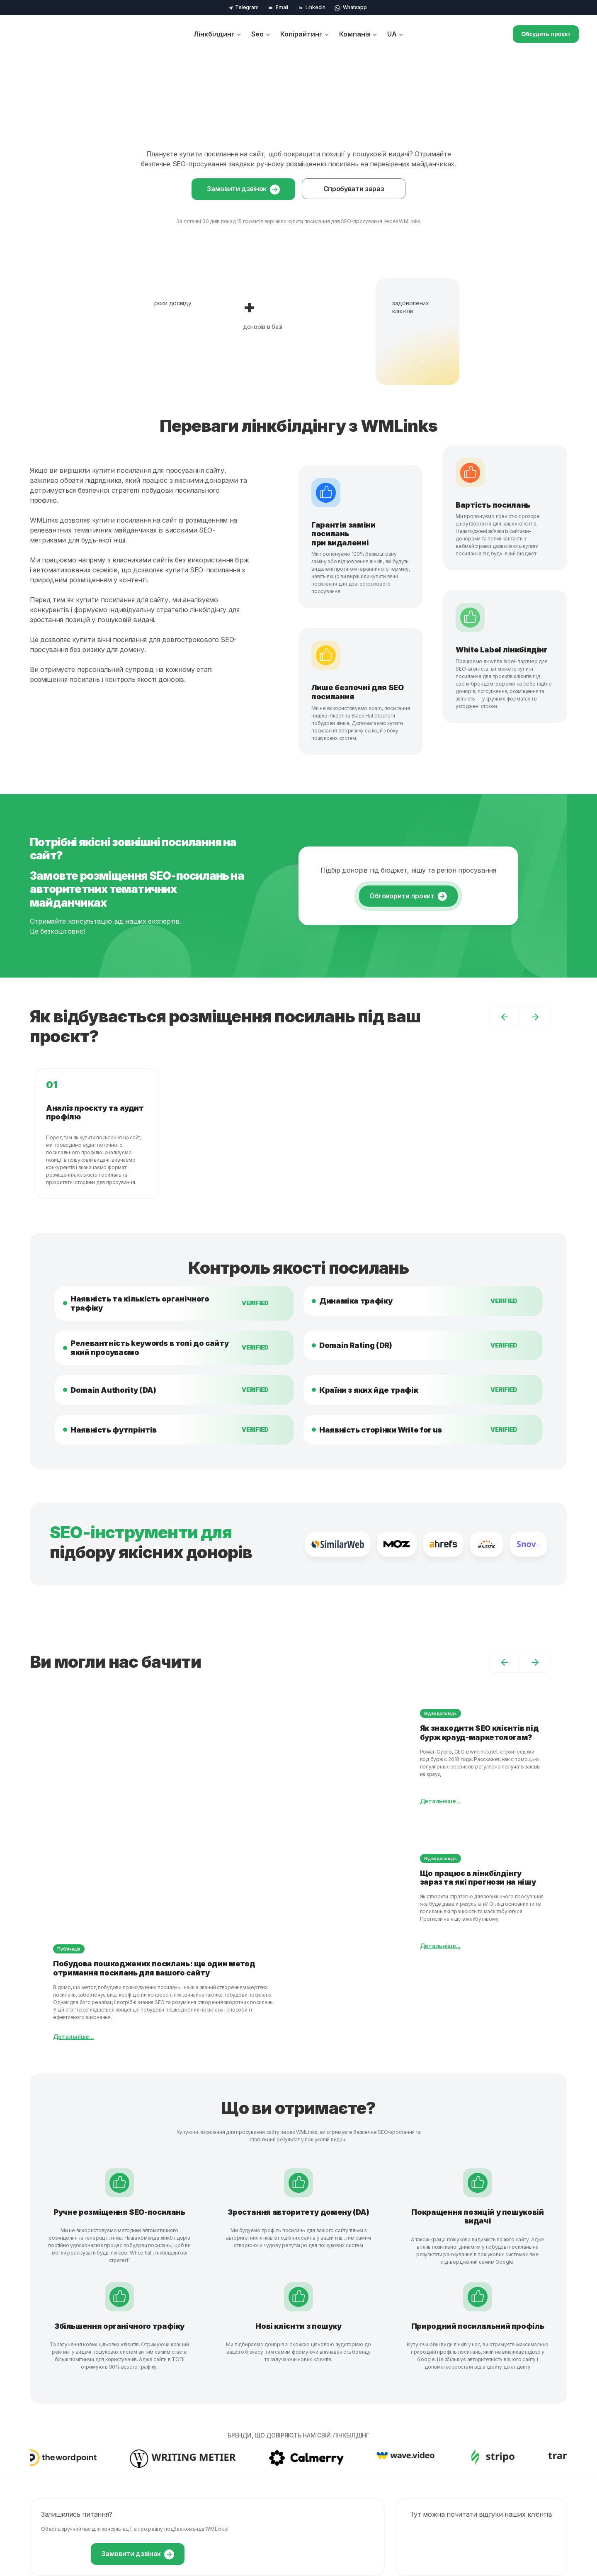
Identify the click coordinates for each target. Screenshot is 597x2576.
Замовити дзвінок (243, 190)
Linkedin (310, 7)
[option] (298, 1133)
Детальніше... (73, 2036)
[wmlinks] (57, 34)
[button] (504, 1017)
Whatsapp (350, 7)
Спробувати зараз (353, 189)
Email (277, 7)
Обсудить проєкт (545, 34)
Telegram (242, 7)
